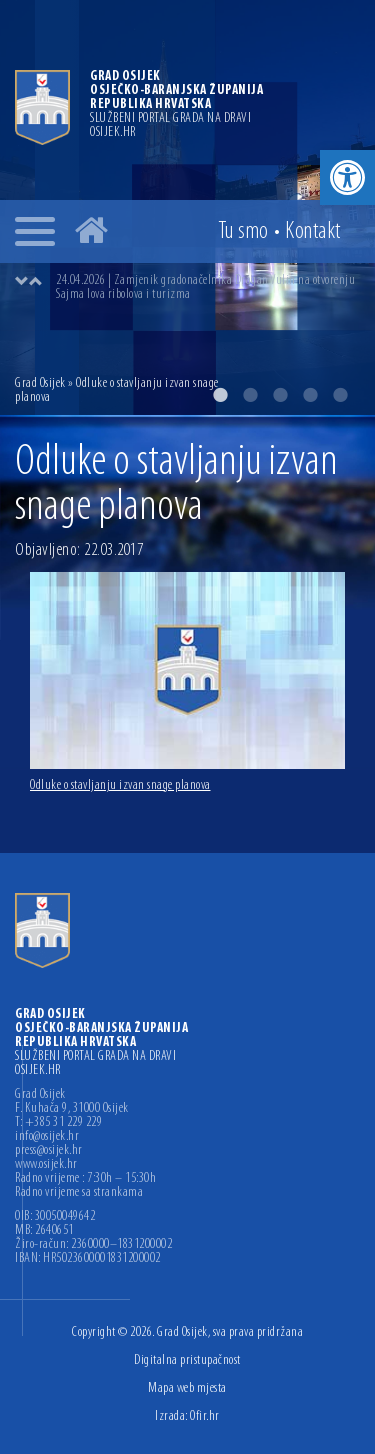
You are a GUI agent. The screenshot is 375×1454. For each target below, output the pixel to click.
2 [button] (250, 395)
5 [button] (340, 395)
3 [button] (280, 395)
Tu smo (243, 232)
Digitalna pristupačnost (187, 1360)
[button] (347, 177)
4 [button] (310, 395)
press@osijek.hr (49, 1151)
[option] (207, 288)
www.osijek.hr (46, 1165)
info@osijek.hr (47, 1137)
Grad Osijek (41, 383)
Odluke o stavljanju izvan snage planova (120, 785)
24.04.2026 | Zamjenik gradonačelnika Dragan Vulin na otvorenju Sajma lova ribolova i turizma (205, 287)
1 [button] (220, 395)
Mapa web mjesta (187, 1388)
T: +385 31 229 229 (58, 1123)
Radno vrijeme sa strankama (79, 1193)
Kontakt (313, 232)
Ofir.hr (205, 1416)
